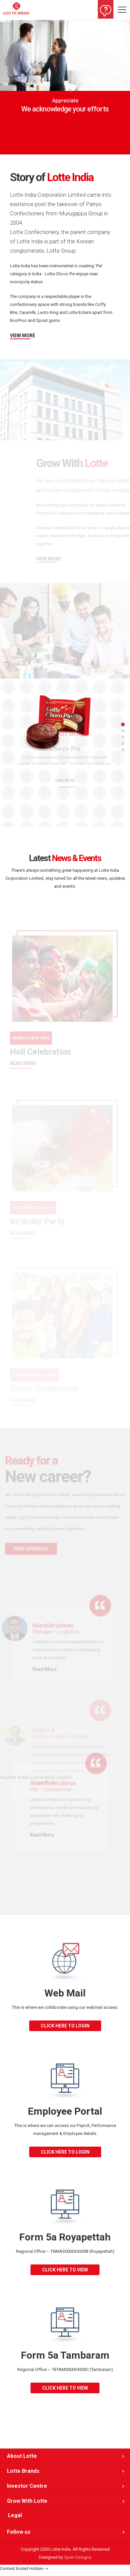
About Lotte (22, 2456)
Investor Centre (27, 2486)
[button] (6, 88)
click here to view (65, 2269)
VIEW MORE (22, 335)
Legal (15, 2515)
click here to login (65, 2025)
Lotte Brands (23, 2471)
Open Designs (77, 2557)
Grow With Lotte (27, 2501)
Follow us (19, 2532)
